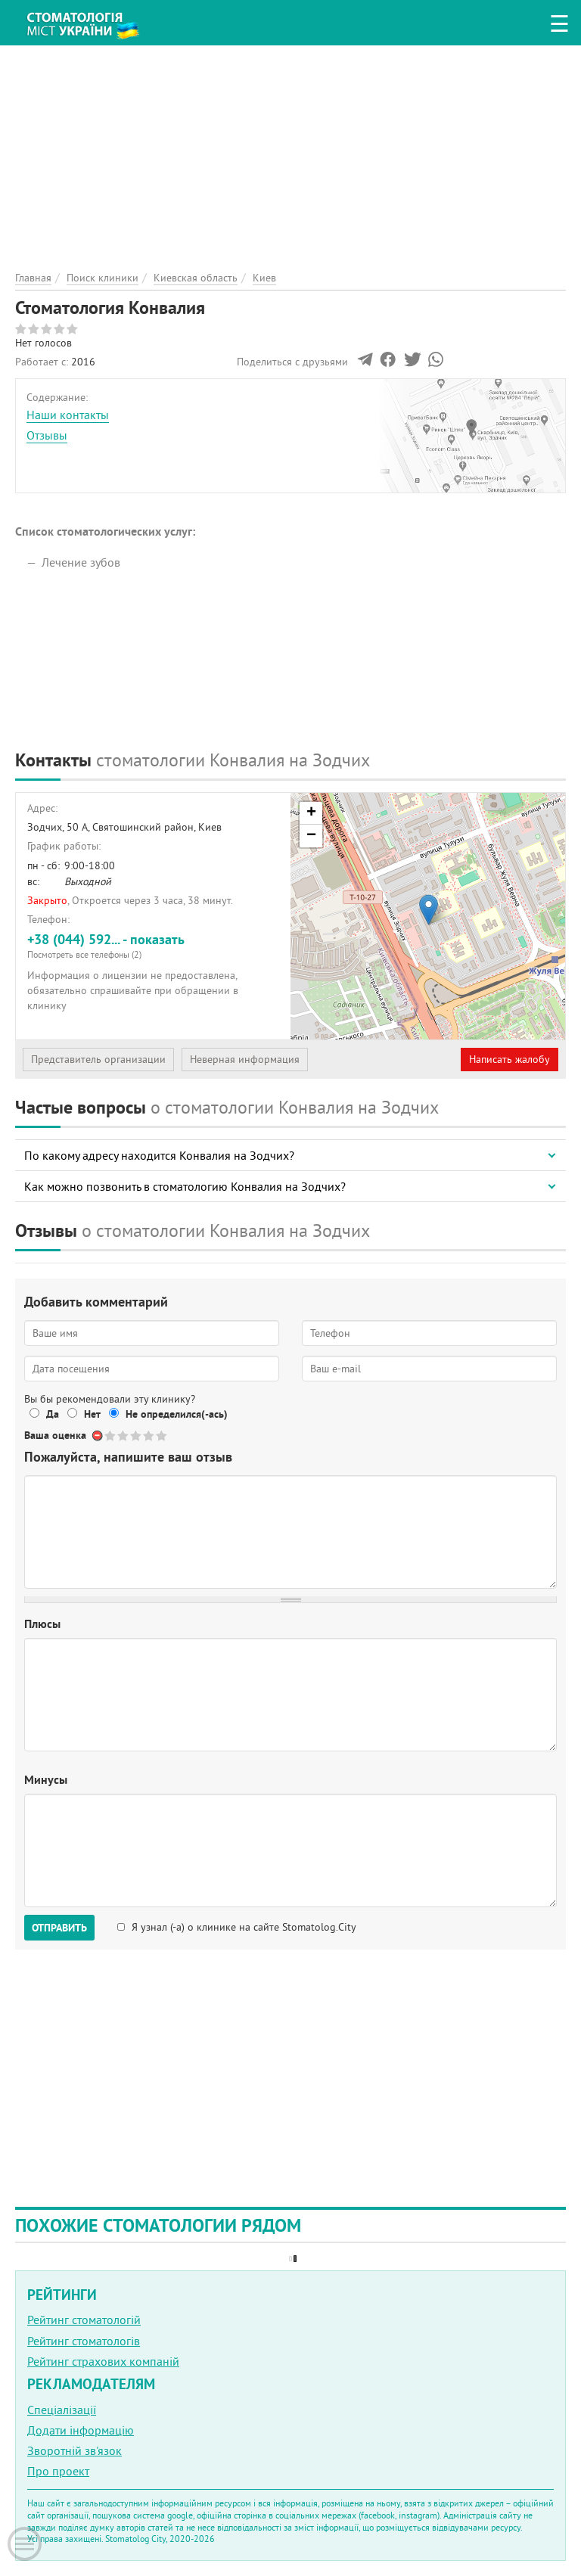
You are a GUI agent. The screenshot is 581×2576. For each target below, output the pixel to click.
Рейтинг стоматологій (84, 2319)
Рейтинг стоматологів (83, 2340)
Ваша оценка (55, 1435)
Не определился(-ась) (177, 1414)
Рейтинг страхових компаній (103, 2361)
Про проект (58, 2470)
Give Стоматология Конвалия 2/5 (123, 1435)
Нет (92, 1414)
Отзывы (46, 435)
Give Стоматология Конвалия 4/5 (149, 1435)
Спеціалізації (61, 2409)
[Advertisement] (290, 151)
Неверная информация (245, 1059)
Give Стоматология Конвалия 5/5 (162, 1435)
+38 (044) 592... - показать (153, 945)
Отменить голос (98, 1435)
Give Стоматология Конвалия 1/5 (110, 1435)
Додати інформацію (80, 2430)
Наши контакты (67, 414)
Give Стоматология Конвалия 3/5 (136, 1435)
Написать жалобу (509, 1059)
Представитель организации (98, 1059)
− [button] (311, 836)
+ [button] (311, 813)
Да (52, 1414)
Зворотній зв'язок (74, 2450)
